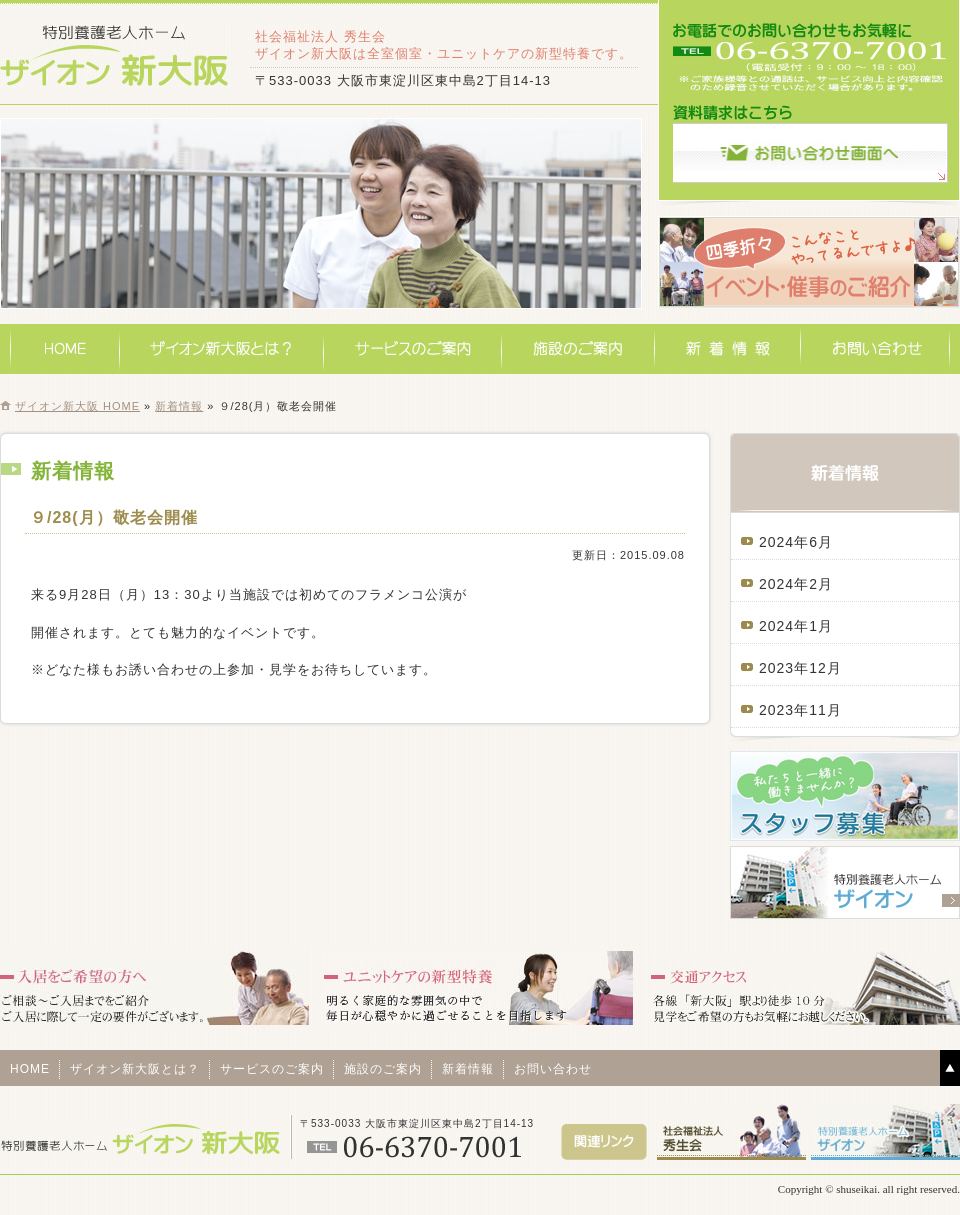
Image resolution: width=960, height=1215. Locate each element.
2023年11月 (800, 710)
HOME (65, 349)
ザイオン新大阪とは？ (222, 349)
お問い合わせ (875, 349)
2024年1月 (796, 626)
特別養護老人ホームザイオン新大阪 (115, 54)
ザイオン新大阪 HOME (77, 406)
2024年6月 (796, 542)
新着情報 (728, 349)
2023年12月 (800, 668)
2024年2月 (796, 584)
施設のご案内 (578, 349)
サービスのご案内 (413, 349)
